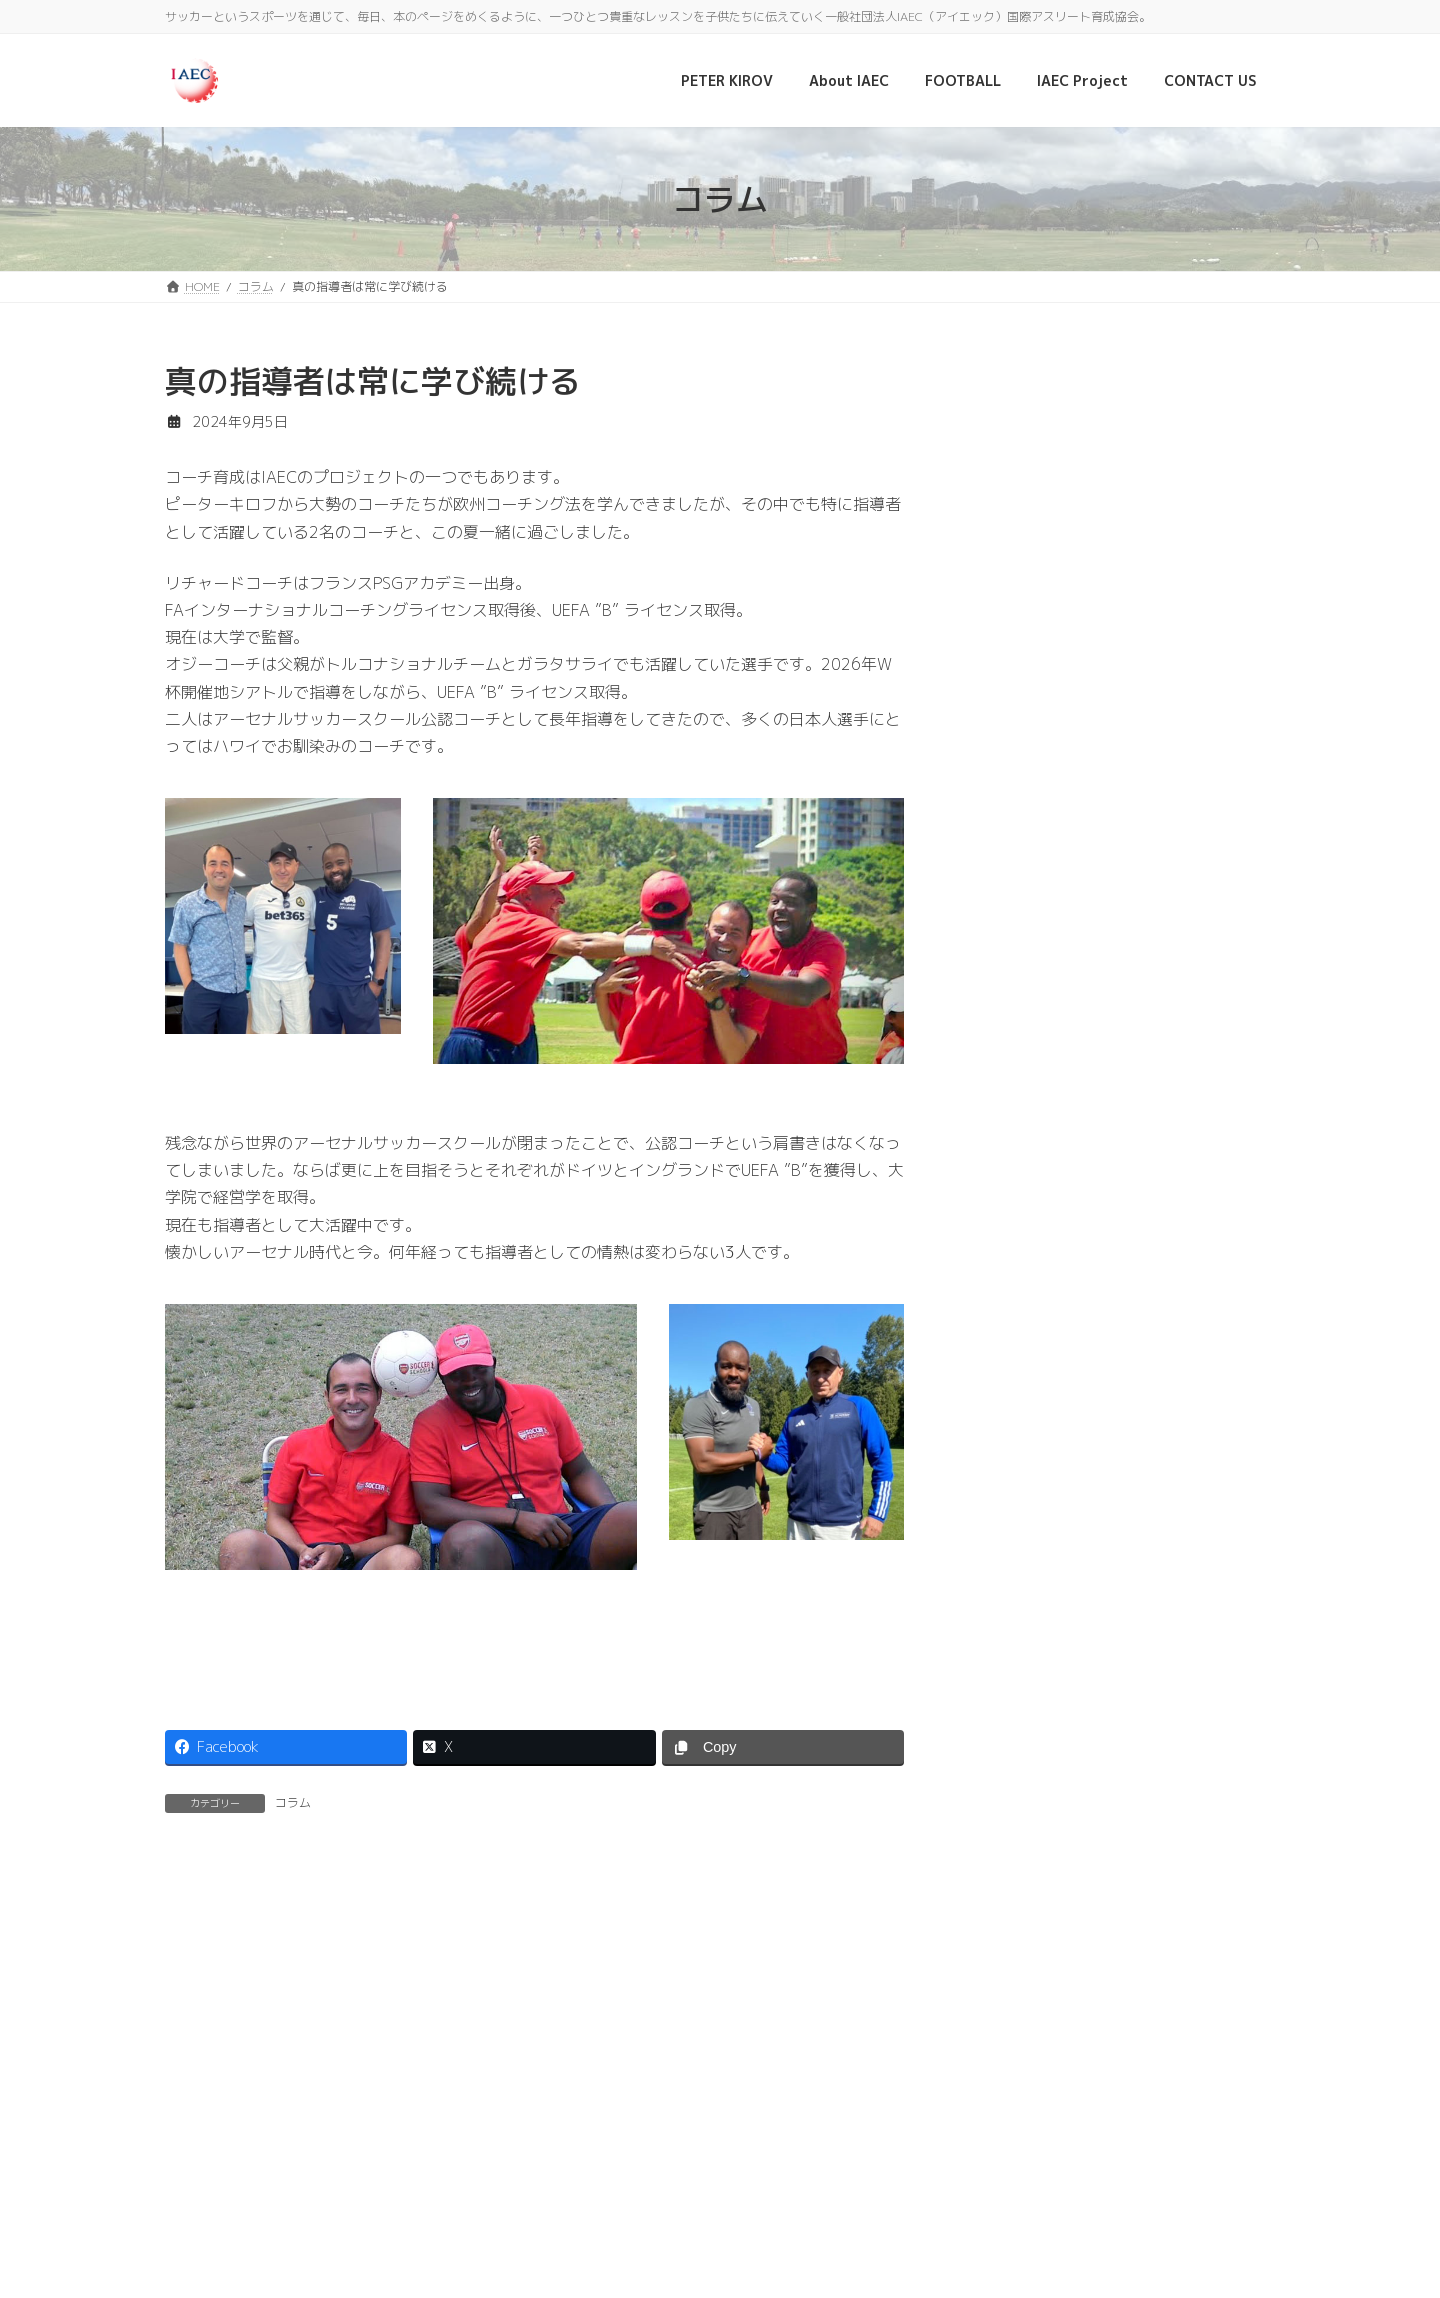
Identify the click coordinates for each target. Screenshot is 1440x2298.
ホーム (202, 2125)
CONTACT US (625, 2125)
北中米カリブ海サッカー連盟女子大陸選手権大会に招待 (1169, 1525)
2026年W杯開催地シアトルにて (1165, 724)
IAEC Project (513, 2125)
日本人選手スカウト (1127, 1289)
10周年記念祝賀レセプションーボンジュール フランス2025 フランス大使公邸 (1164, 630)
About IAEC (406, 2125)
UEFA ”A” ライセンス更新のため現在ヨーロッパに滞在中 (1166, 960)
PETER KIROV (297, 2125)
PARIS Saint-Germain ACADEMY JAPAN (1134, 507)
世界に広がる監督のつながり (1155, 1402)
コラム (293, 1802)
